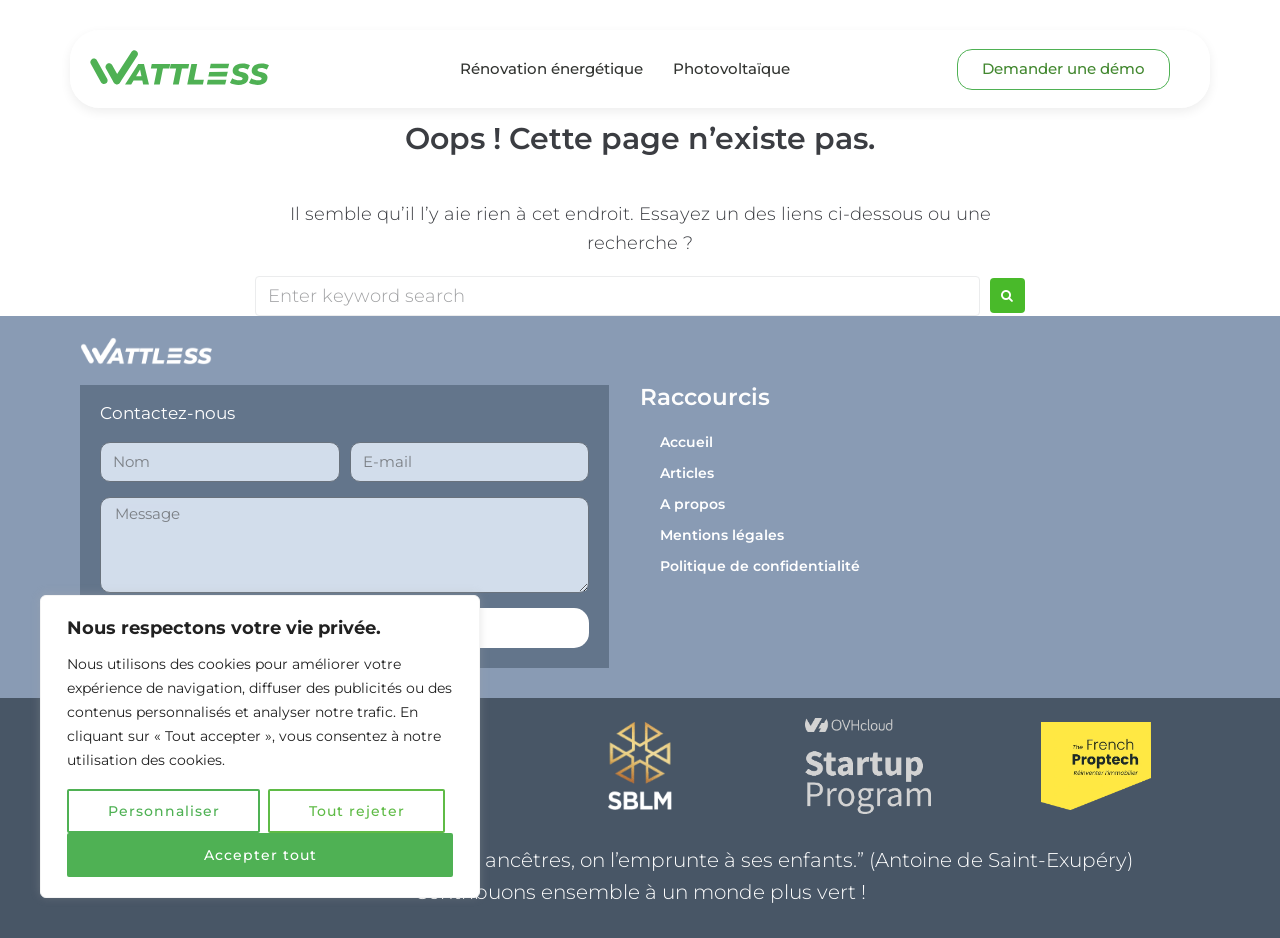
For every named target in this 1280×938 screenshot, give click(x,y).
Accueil (686, 442)
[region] (260, 747)
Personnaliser (164, 811)
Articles (687, 473)
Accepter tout (260, 855)
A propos (692, 504)
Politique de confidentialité (760, 566)
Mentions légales (722, 535)
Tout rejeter (357, 811)
